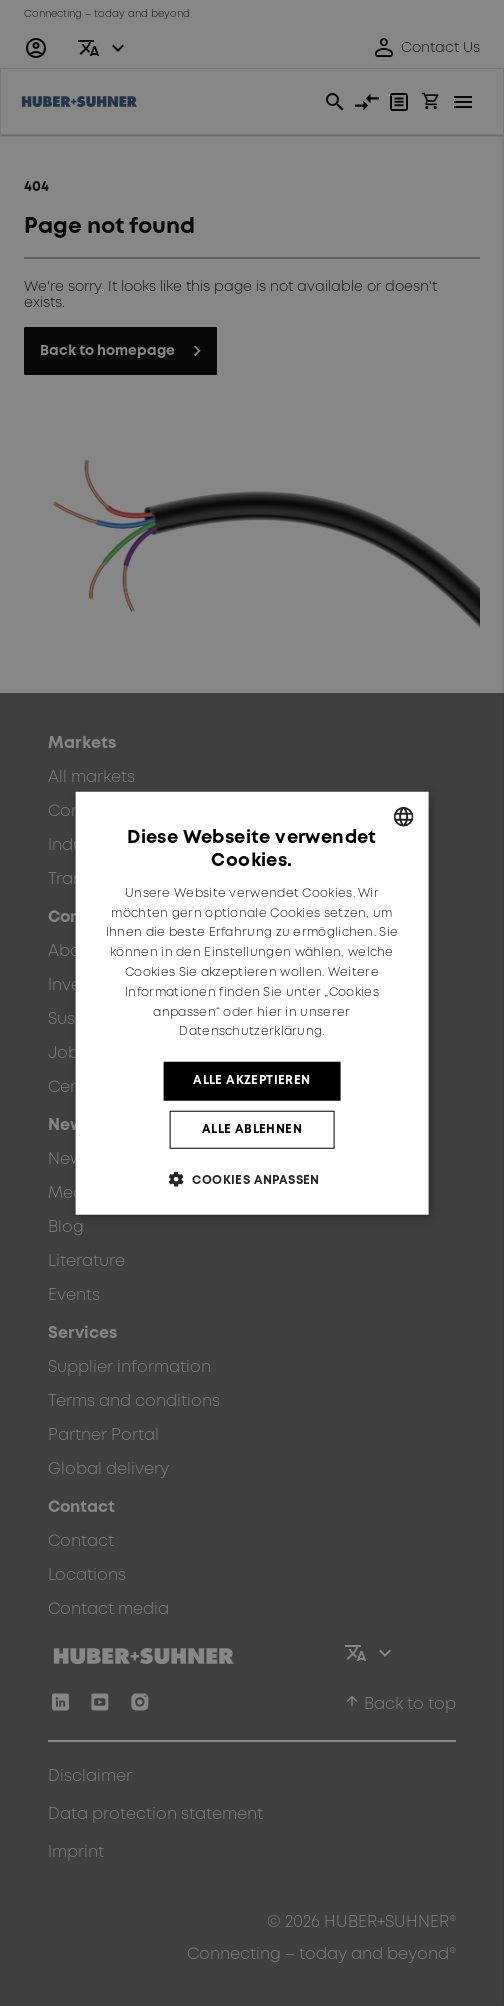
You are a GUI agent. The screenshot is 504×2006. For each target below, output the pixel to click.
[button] (252, 1178)
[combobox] (403, 817)
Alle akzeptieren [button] (251, 1080)
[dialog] (252, 1003)
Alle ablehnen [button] (252, 1128)
